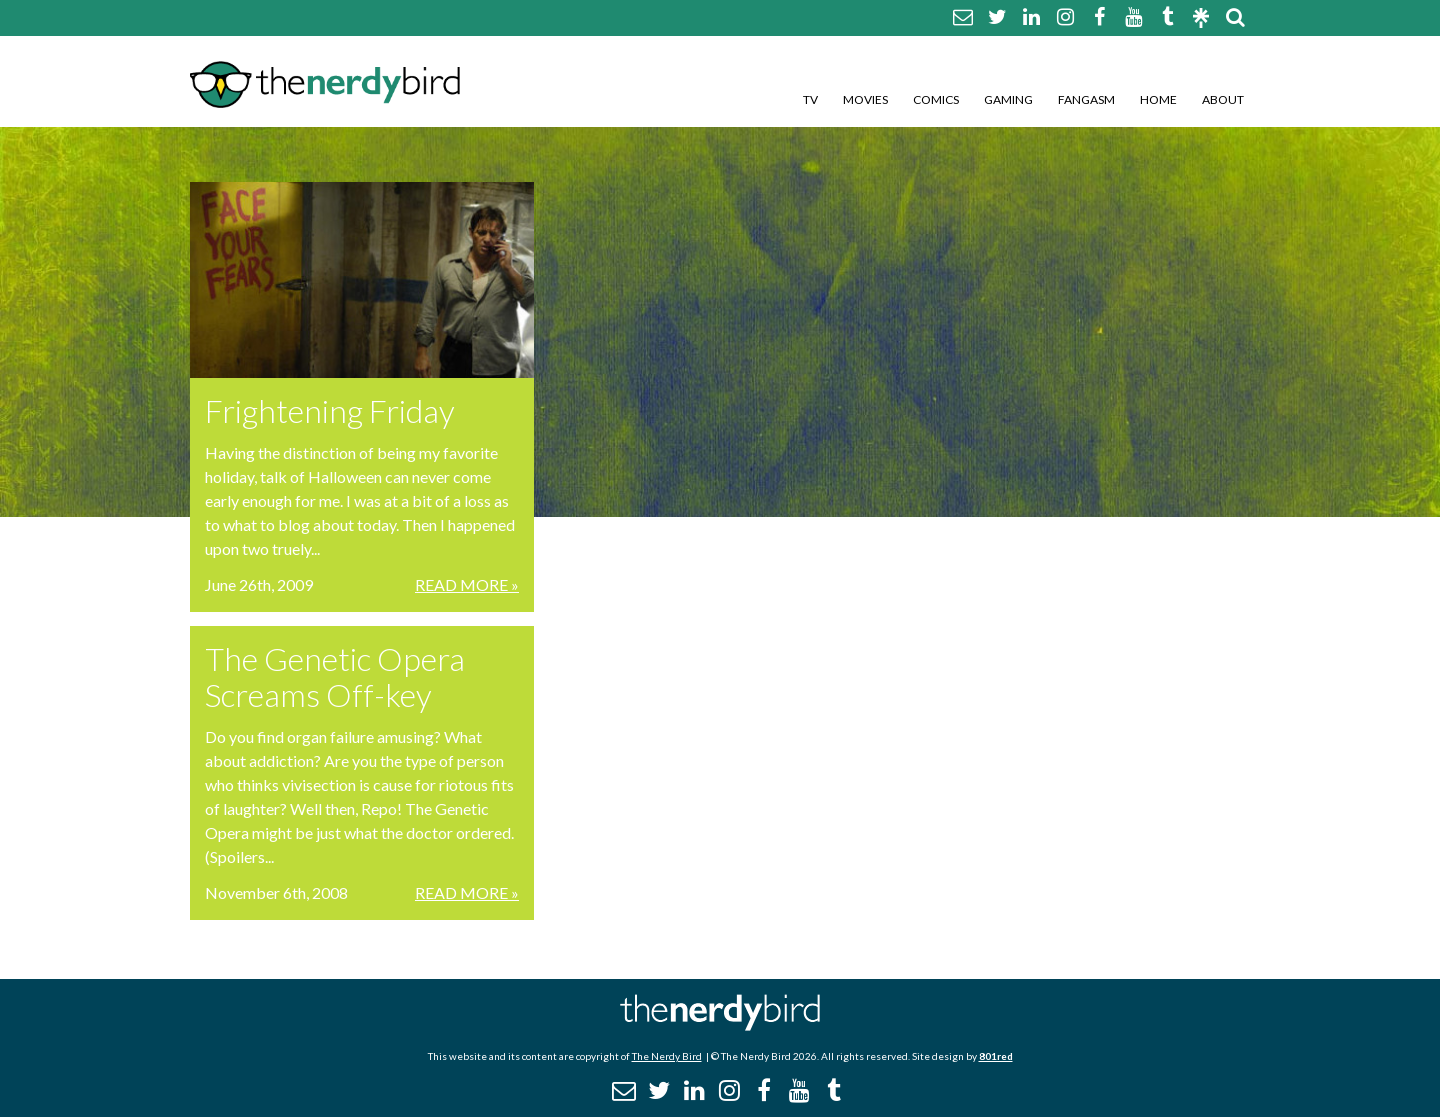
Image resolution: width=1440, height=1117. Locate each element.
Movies (865, 99)
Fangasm (1086, 99)
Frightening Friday (330, 410)
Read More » (467, 584)
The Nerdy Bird (667, 1056)
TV (810, 99)
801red (996, 1056)
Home (1158, 99)
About (1223, 99)
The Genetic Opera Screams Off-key (335, 676)
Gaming (1008, 99)
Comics (936, 99)
